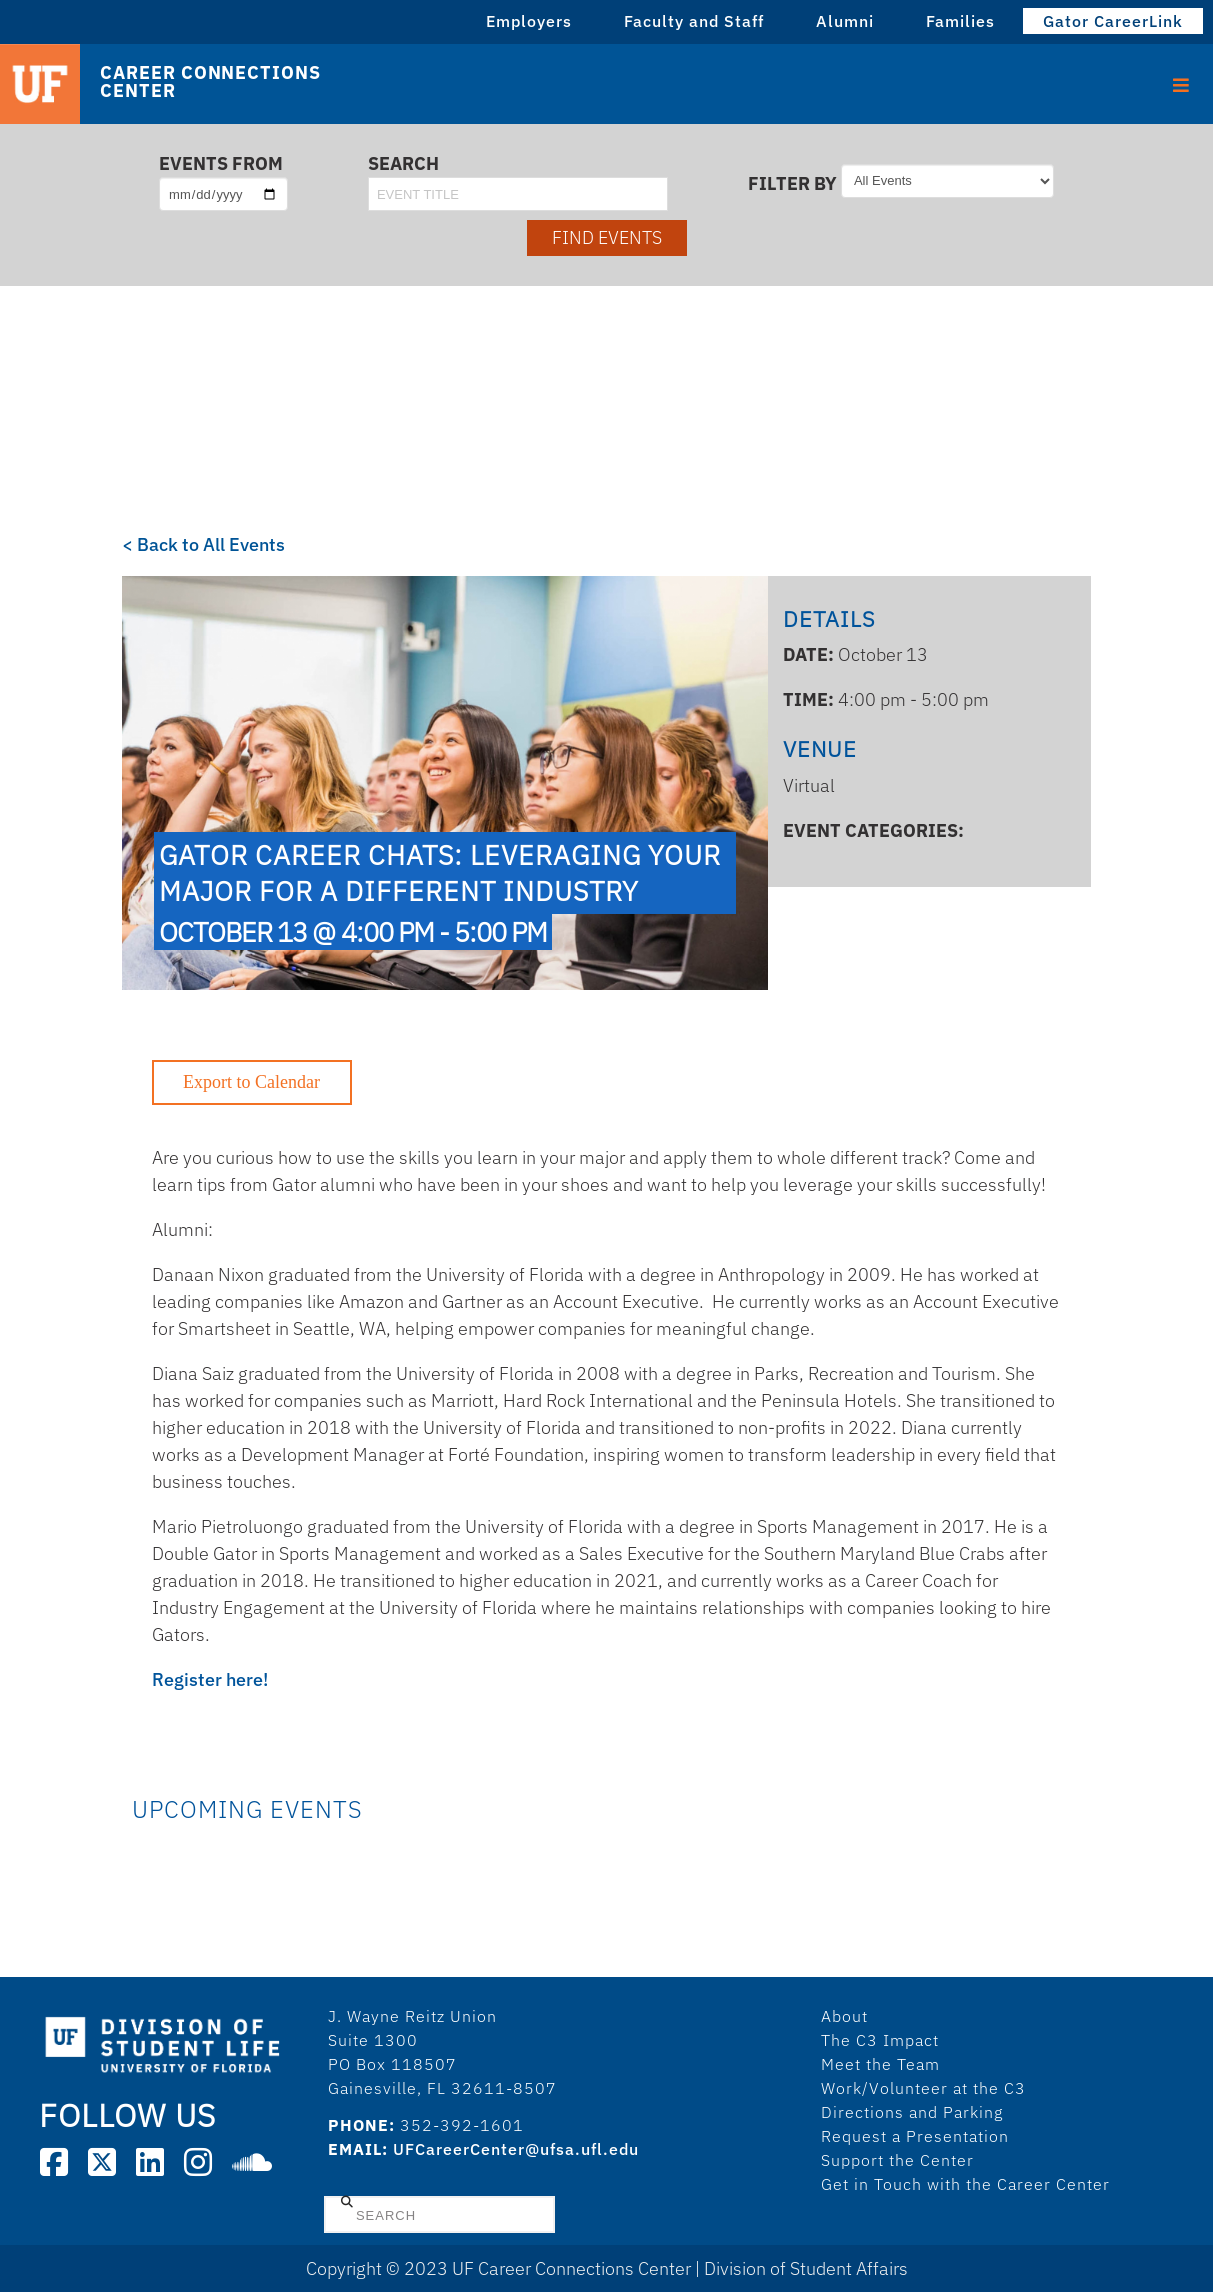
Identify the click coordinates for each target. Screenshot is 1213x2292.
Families (960, 21)
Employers (529, 21)
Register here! (210, 1679)
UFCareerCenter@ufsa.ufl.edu (516, 2149)
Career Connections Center (210, 82)
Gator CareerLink (1113, 21)
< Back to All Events (203, 544)
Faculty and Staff (694, 21)
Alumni (845, 21)
